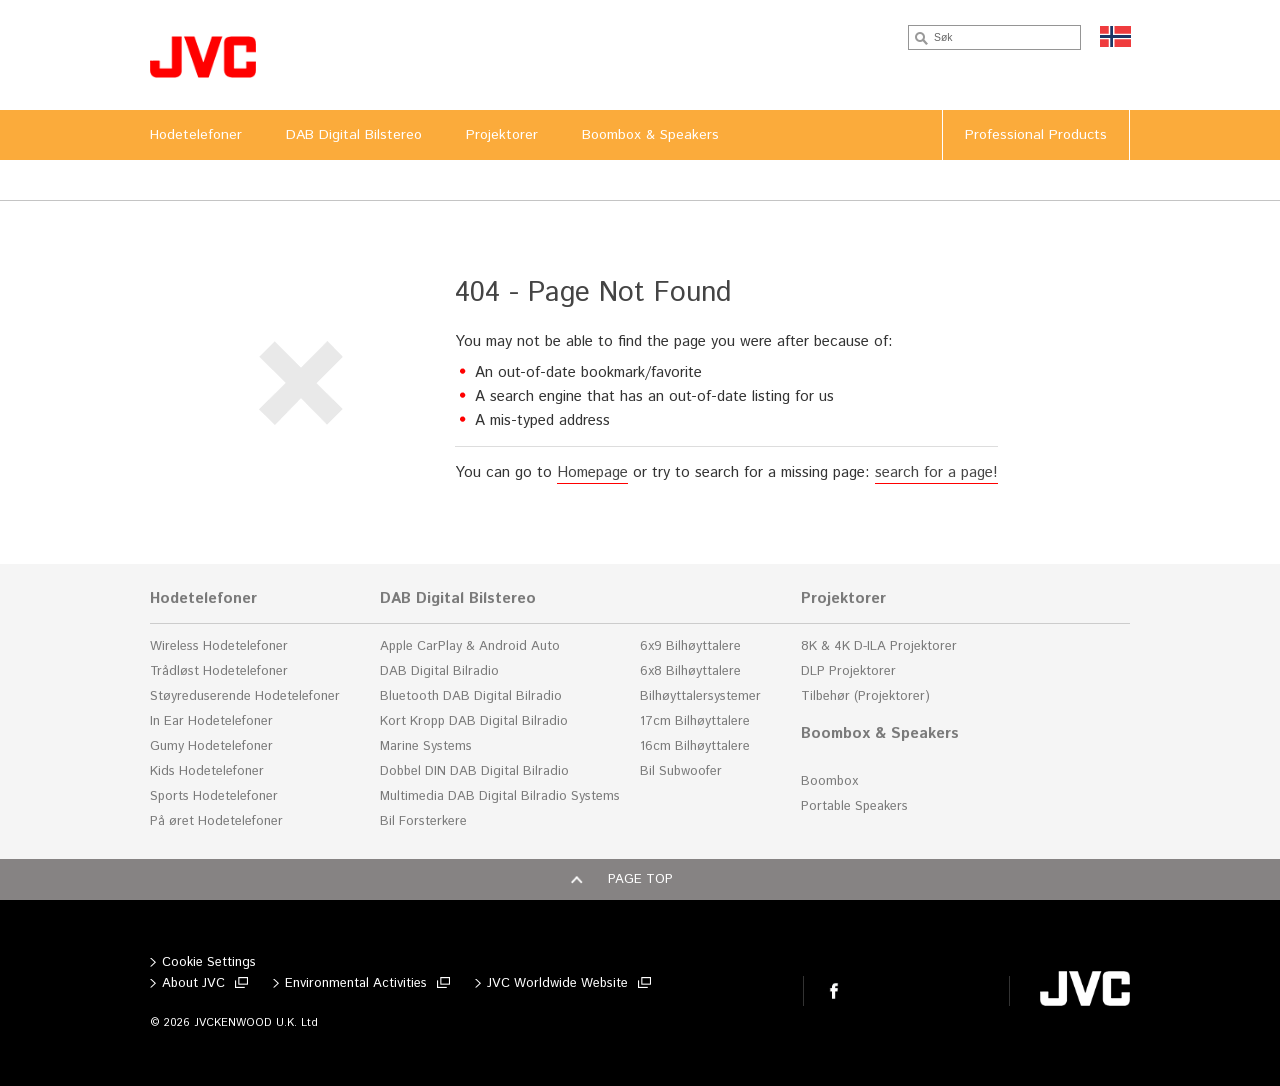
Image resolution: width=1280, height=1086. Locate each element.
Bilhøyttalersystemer (700, 696)
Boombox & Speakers (880, 734)
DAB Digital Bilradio (439, 671)
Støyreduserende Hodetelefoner (245, 696)
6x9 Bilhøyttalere (690, 646)
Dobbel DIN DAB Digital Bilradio (474, 771)
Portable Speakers (854, 806)
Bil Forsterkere (423, 821)
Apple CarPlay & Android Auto (470, 646)
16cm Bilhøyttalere (695, 746)
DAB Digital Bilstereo (458, 599)
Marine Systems (426, 746)
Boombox (829, 781)
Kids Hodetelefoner (207, 771)
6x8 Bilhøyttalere (690, 671)
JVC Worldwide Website (557, 983)
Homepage (592, 472)
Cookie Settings (209, 962)
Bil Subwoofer (681, 771)
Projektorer (843, 599)
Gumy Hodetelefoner (211, 746)
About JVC (193, 983)
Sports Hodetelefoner (214, 796)
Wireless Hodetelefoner (219, 646)
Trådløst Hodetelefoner (219, 671)
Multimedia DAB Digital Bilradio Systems (500, 796)
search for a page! (936, 472)
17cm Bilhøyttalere (695, 721)
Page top (640, 879)
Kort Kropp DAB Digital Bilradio (474, 721)
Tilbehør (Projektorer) (865, 696)
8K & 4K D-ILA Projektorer (879, 646)
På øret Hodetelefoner (216, 821)
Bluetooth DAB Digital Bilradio (471, 696)
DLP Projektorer (848, 671)
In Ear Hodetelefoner (211, 721)
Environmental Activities (356, 983)
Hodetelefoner (203, 599)
